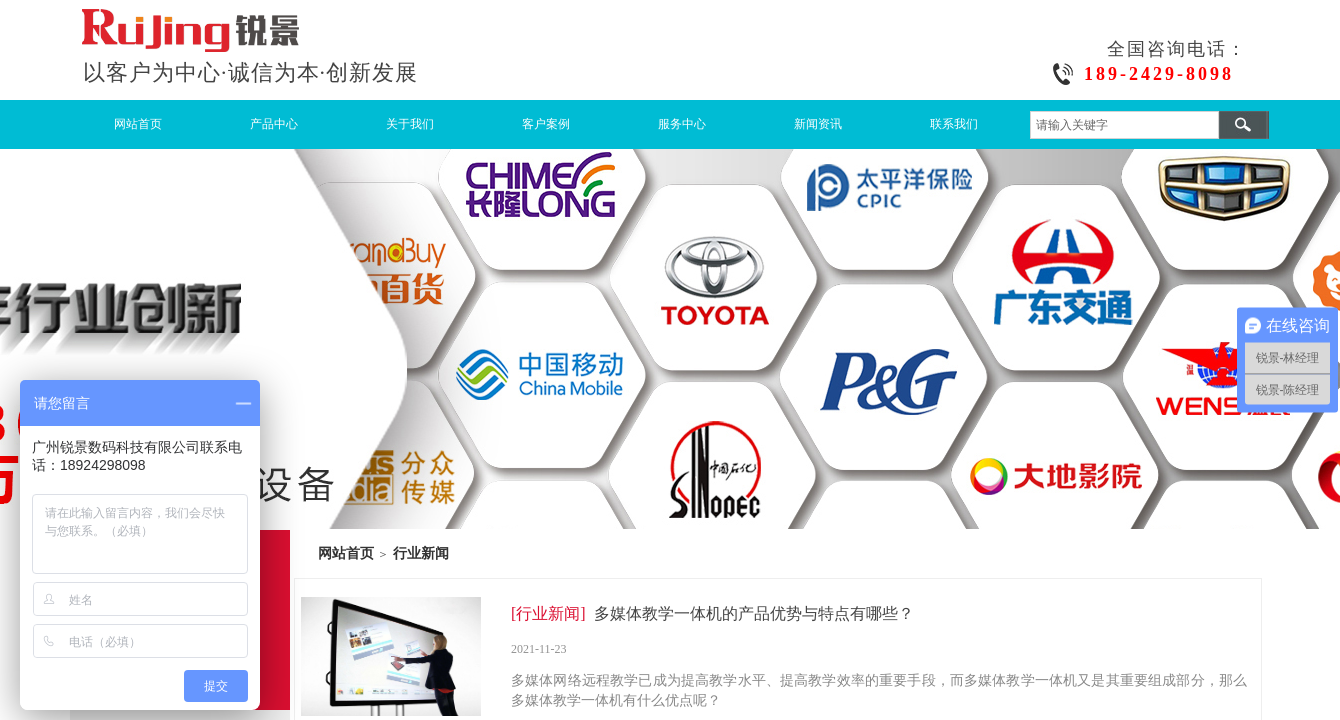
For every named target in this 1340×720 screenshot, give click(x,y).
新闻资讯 (818, 124)
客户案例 (546, 124)
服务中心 (682, 124)
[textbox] (1124, 125)
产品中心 (274, 124)
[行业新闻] (548, 613)
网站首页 (138, 124)
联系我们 (954, 124)
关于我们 (410, 124)
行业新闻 (421, 553)
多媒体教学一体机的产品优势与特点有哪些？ (754, 613)
